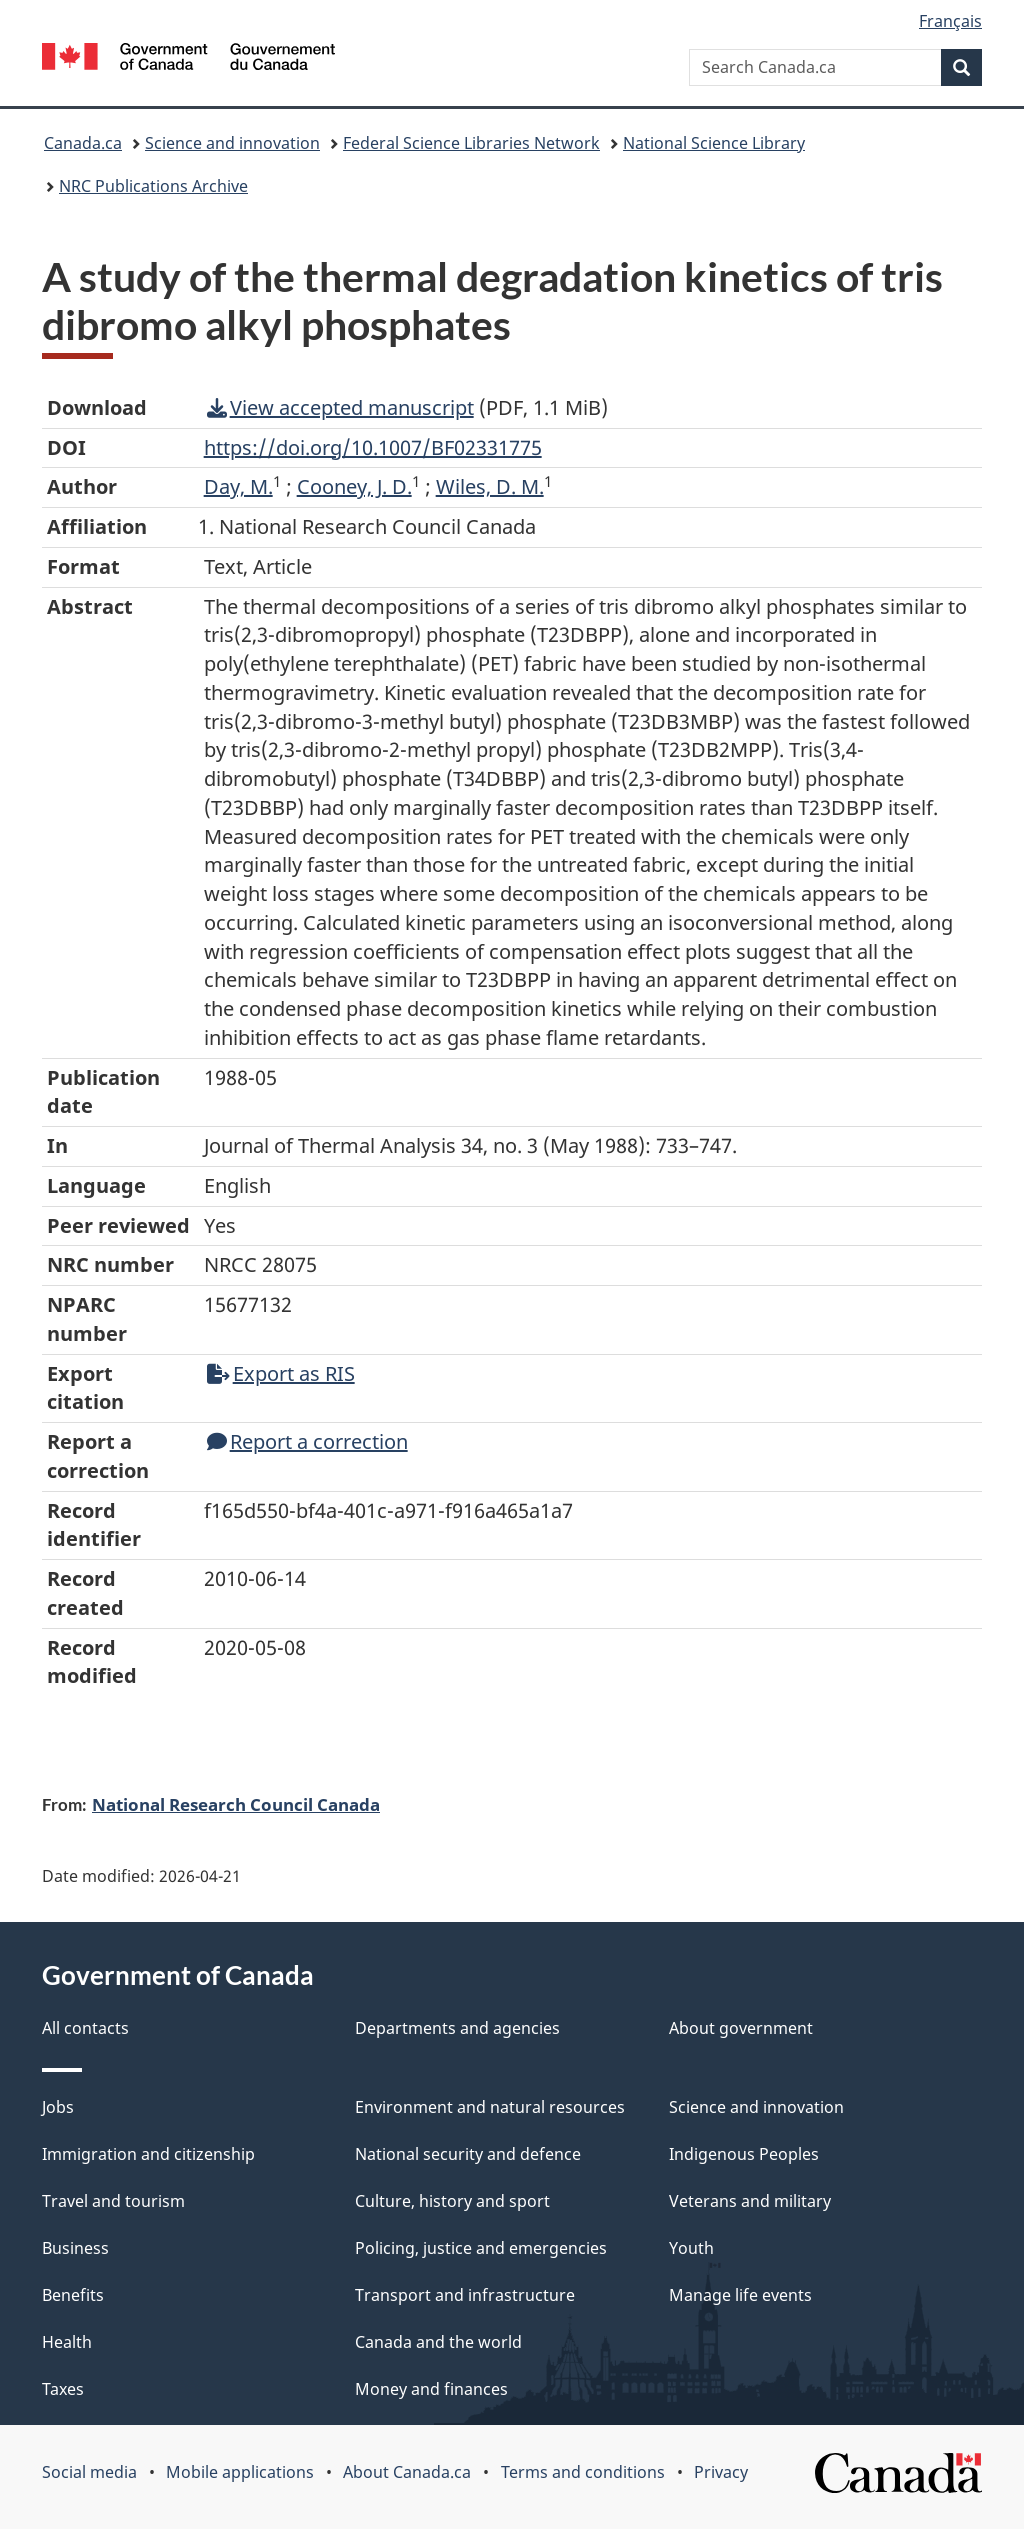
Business (75, 2248)
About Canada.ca (407, 2472)
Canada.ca (83, 143)
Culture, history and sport (452, 2201)
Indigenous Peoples (744, 2154)
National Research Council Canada (236, 1804)
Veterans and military (750, 2201)
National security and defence (468, 2154)
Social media (89, 2472)
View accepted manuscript (340, 407)
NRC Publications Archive (153, 186)
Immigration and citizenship (148, 2154)
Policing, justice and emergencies (481, 2248)
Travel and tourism (113, 2201)
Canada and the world (438, 2342)
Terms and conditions (583, 2472)
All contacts (85, 2028)
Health (67, 2342)
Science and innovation (232, 143)
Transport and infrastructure (465, 2295)
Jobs (58, 2107)
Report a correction (307, 1441)
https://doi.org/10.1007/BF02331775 (373, 447)
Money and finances (431, 2389)
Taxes (63, 2389)
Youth (691, 2248)
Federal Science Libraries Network (471, 143)
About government (741, 2028)
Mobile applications (240, 2472)
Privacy (721, 2472)
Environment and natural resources (490, 2107)
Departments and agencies (457, 2028)
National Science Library (714, 143)
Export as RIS (281, 1373)
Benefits (73, 2295)
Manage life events (740, 2295)
